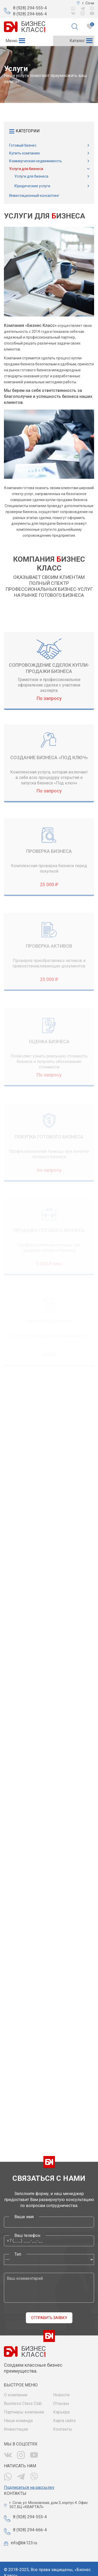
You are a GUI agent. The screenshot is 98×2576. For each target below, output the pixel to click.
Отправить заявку (49, 2318)
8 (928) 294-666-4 (30, 13)
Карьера (61, 2412)
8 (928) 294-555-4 (30, 7)
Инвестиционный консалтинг (34, 195)
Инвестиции (16, 2429)
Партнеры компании (24, 2412)
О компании (15, 2394)
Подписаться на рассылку (29, 2487)
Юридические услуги (32, 186)
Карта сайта (64, 2420)
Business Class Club (23, 2403)
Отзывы (61, 2403)
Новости (61, 2394)
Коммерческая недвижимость (35, 161)
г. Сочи (88, 3)
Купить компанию (24, 153)
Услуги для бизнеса (26, 169)
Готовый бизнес (22, 145)
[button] (11, 41)
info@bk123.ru (24, 2542)
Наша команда (18, 2420)
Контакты (62, 2429)
